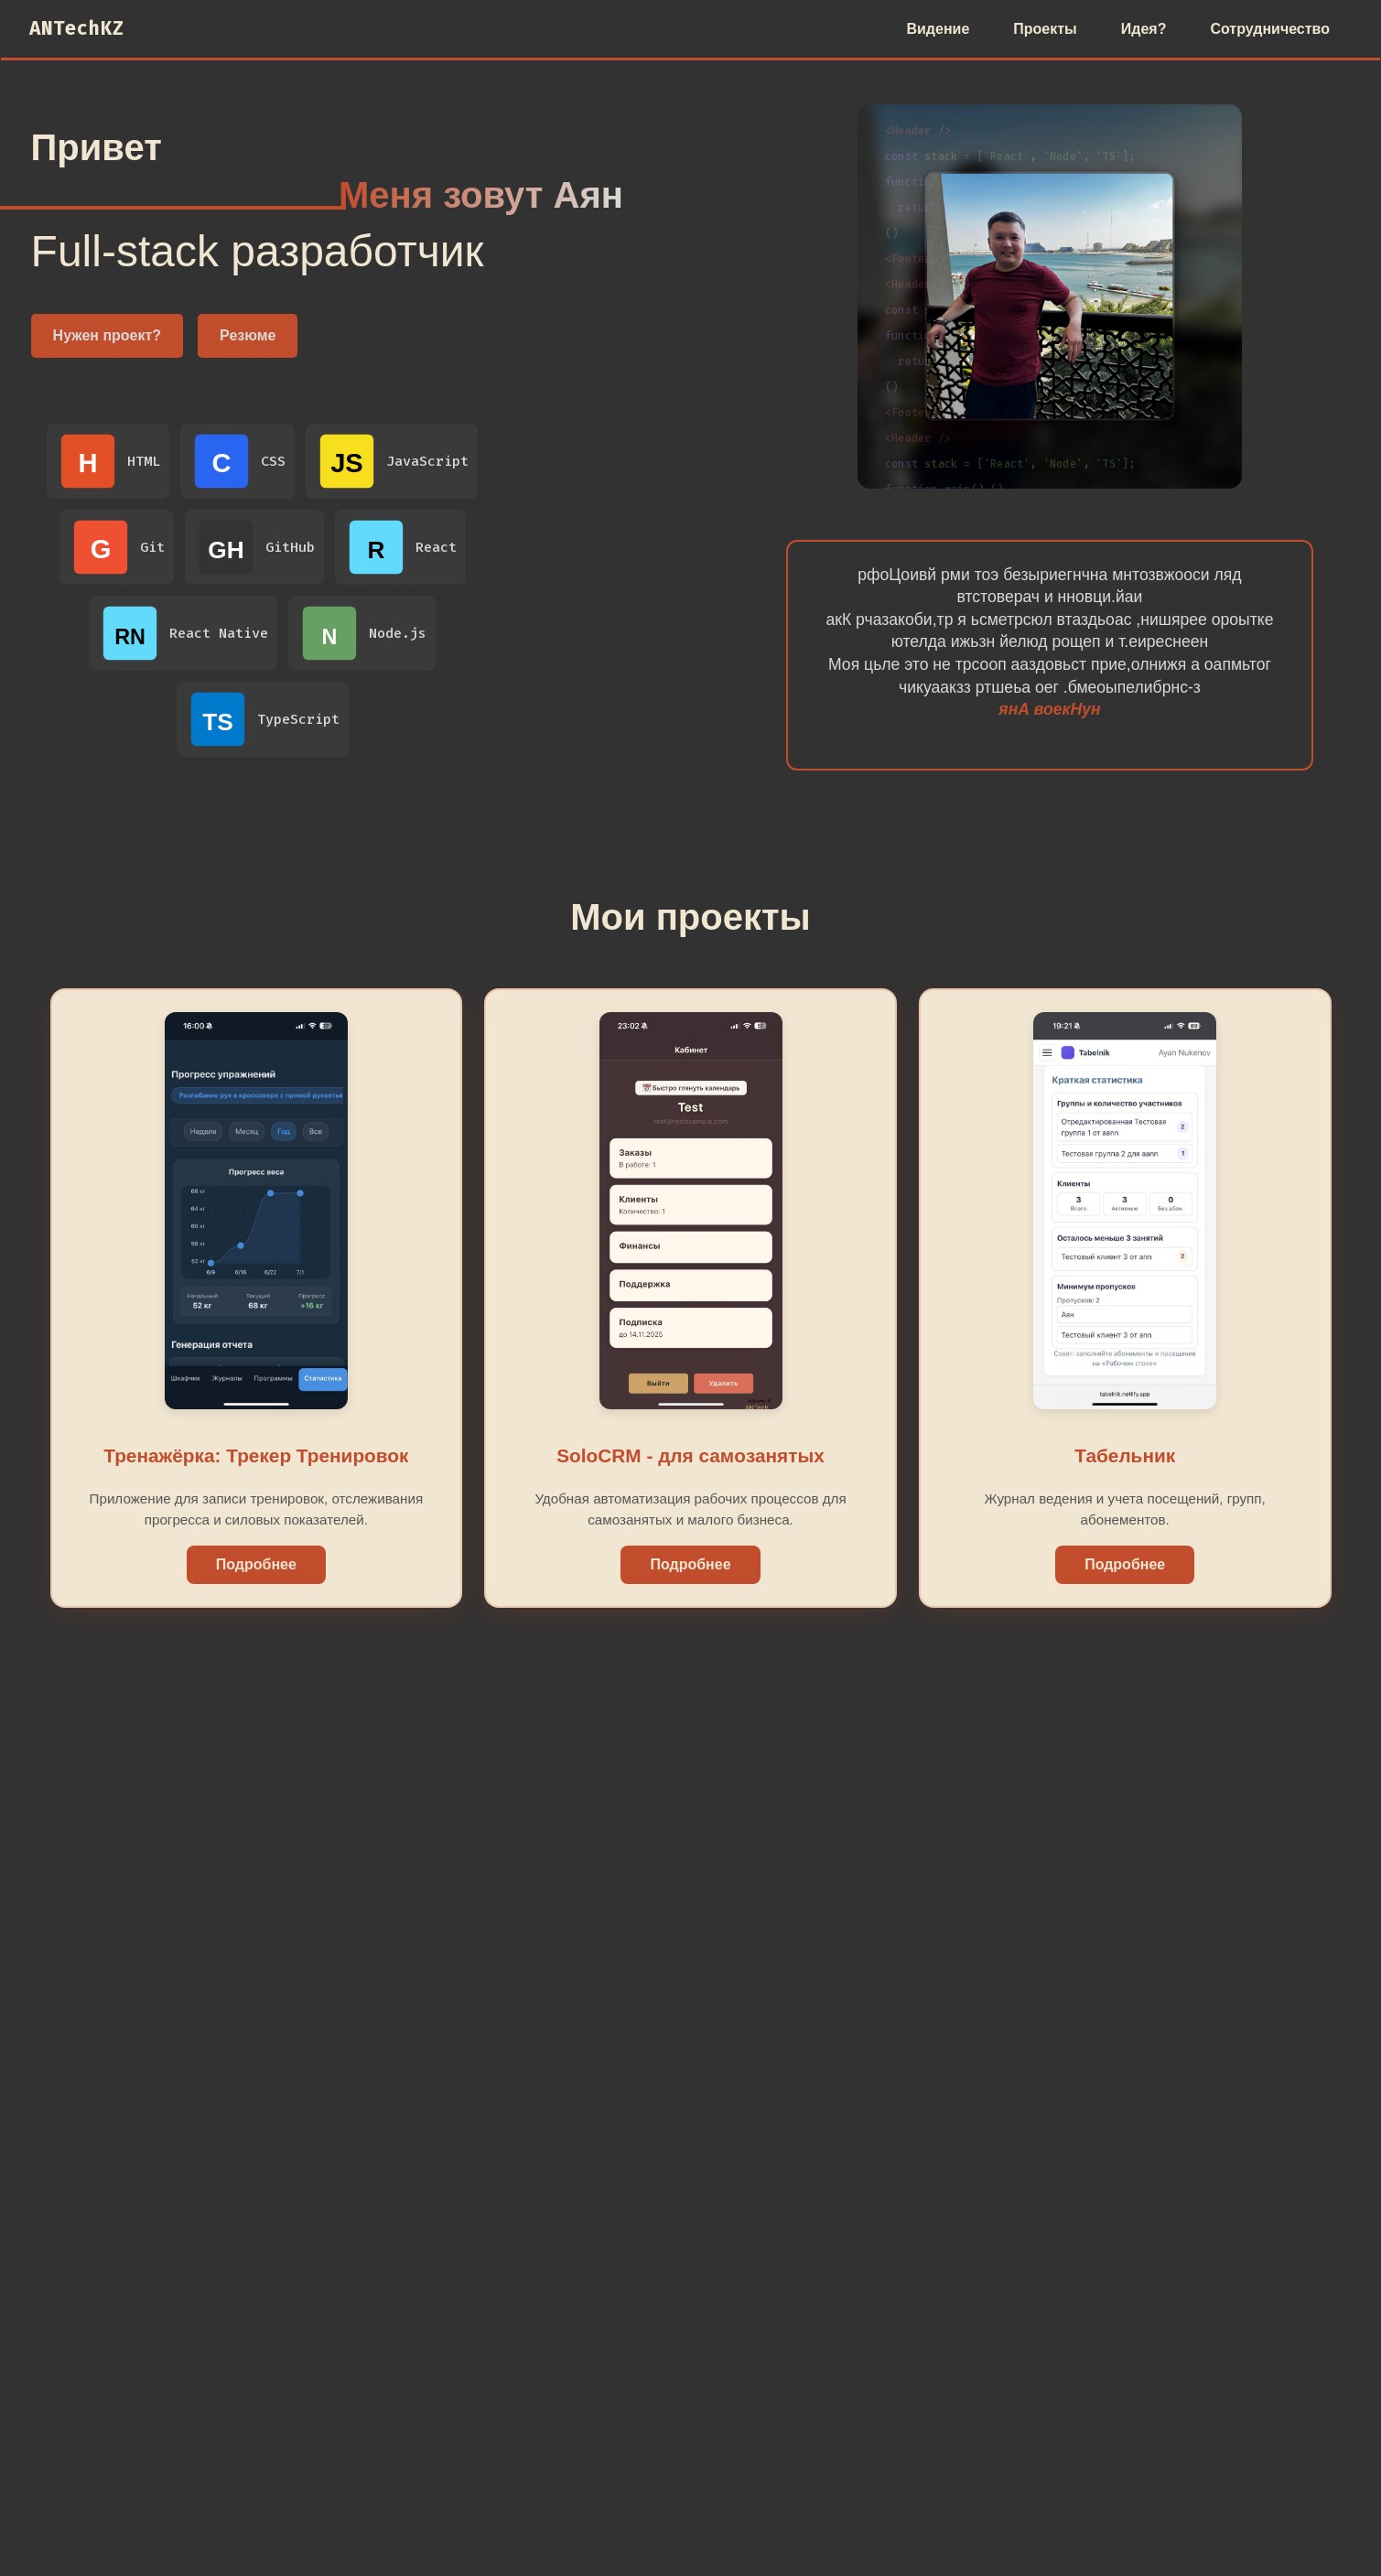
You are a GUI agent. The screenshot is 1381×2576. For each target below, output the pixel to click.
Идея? (1144, 29)
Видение (937, 29)
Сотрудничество (1270, 29)
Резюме (247, 335)
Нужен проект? (107, 335)
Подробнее (256, 1564)
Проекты (1044, 29)
